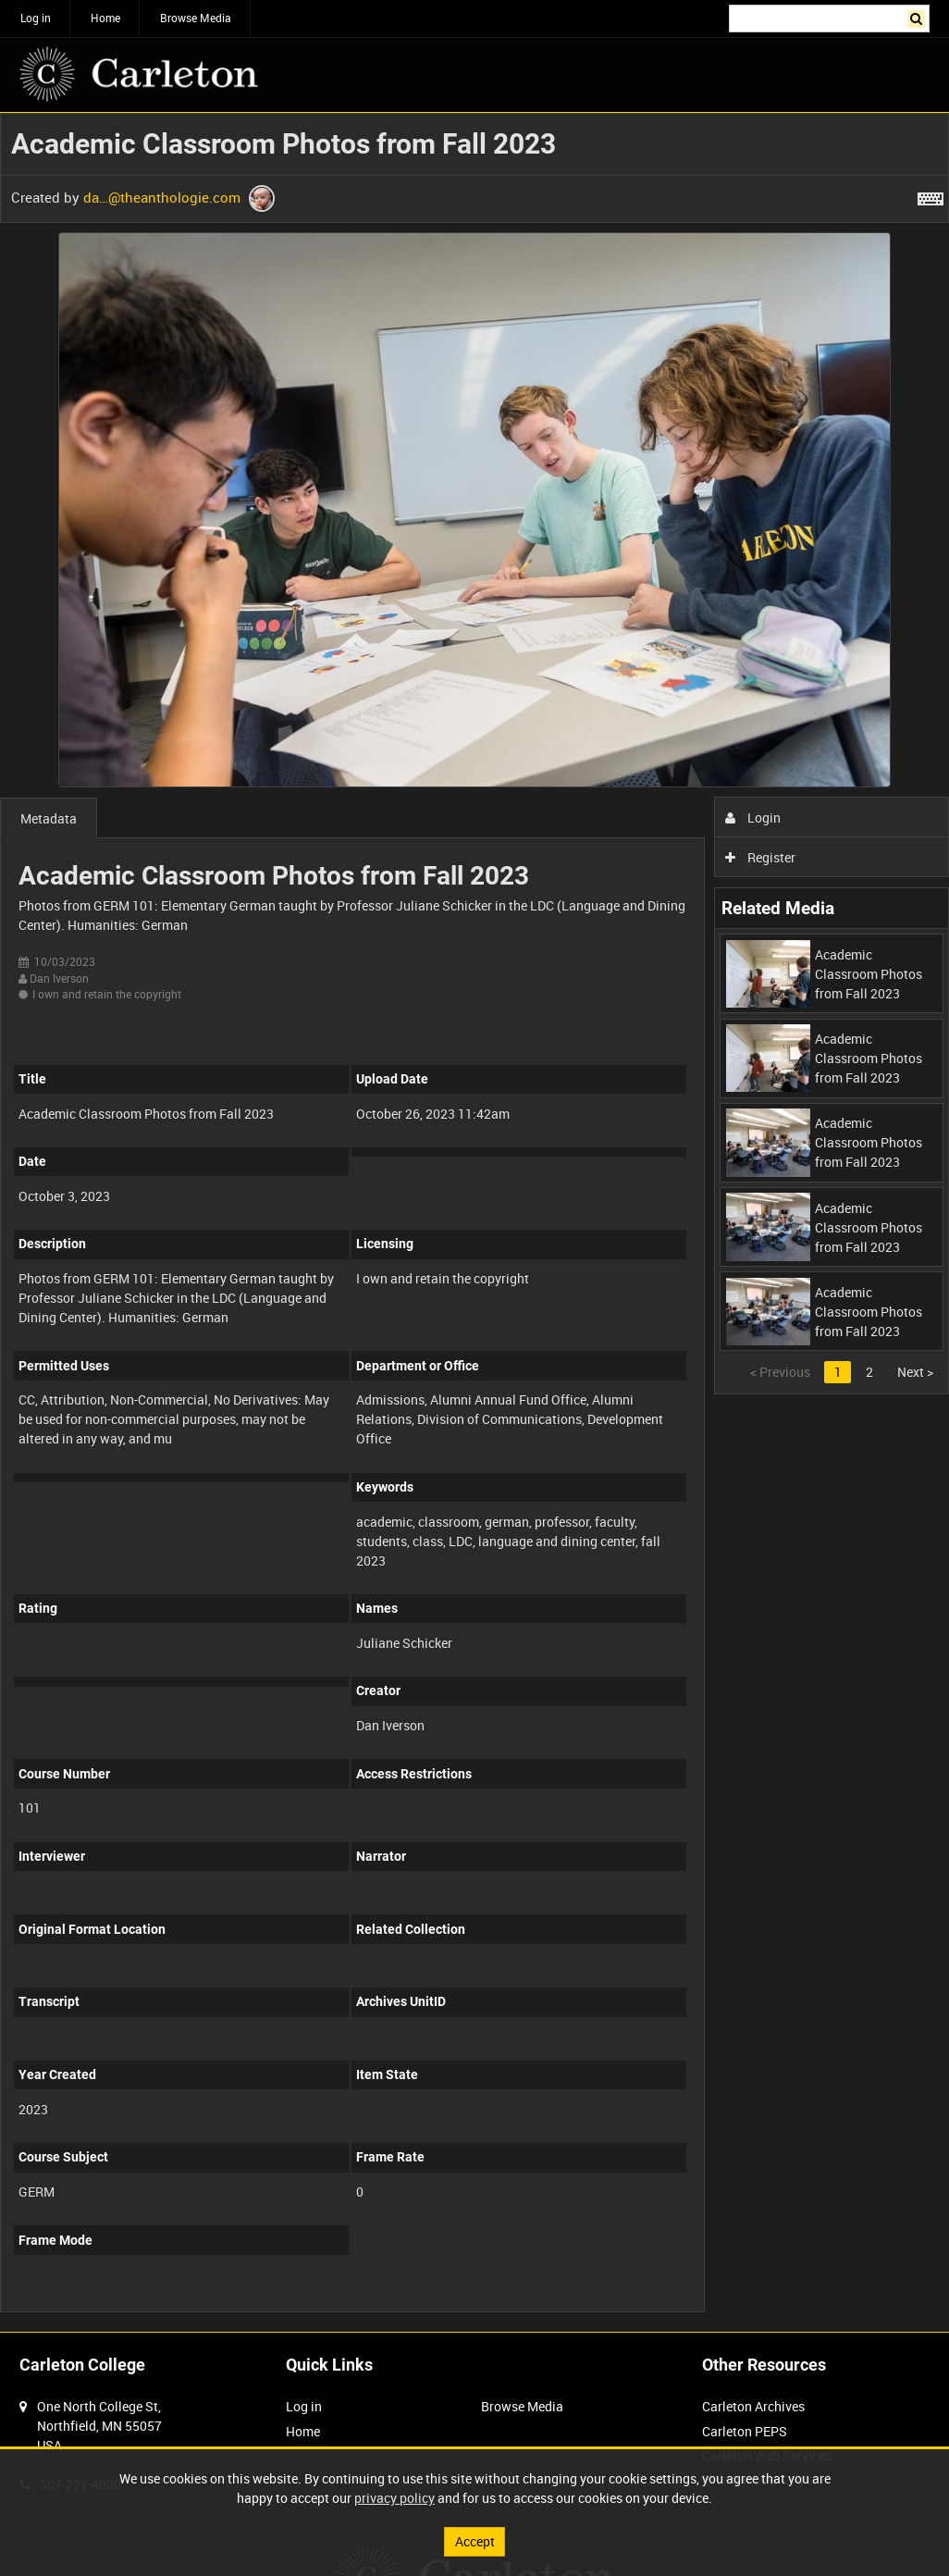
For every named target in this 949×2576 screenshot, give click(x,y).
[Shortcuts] (930, 195)
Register (760, 857)
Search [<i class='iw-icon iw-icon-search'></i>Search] (919, 16)
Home (105, 17)
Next (915, 1372)
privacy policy (394, 2498)
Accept (475, 2541)
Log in (35, 17)
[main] (474, 1222)
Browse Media (195, 17)
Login (753, 817)
